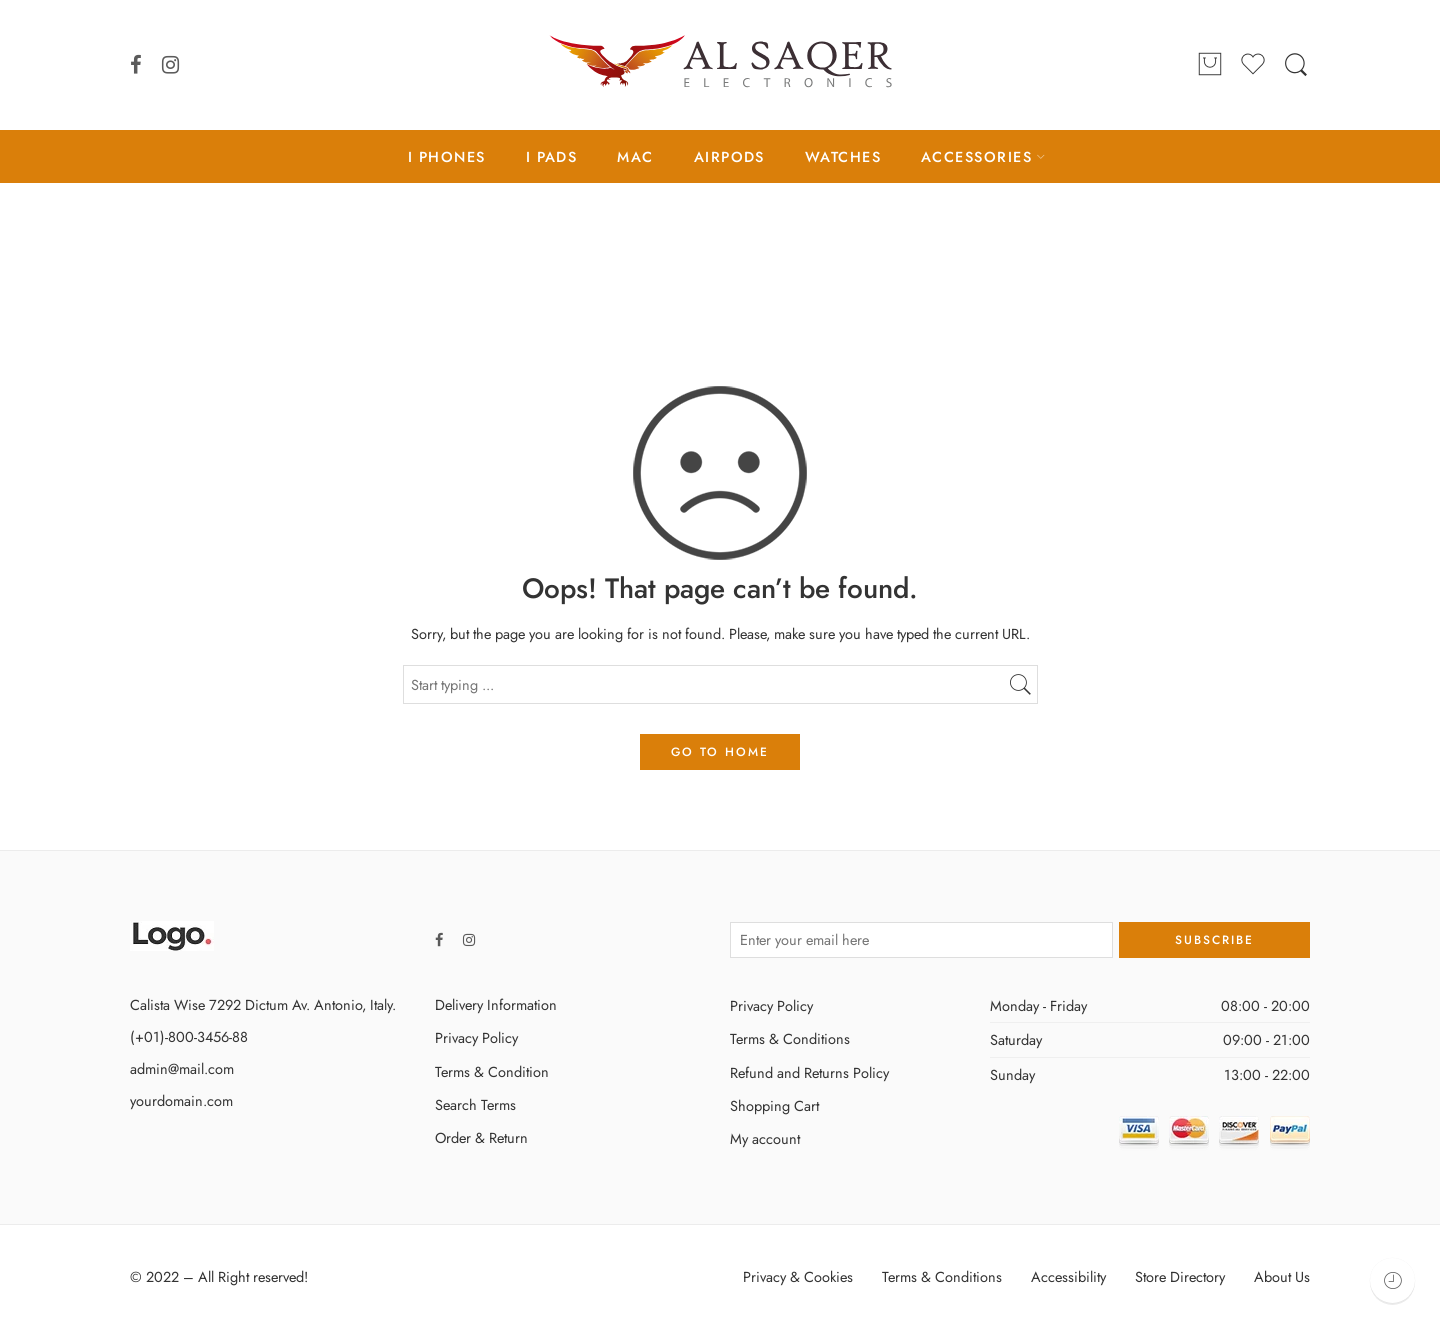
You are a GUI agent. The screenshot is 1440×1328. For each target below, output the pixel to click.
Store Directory (1180, 1276)
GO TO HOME (720, 752)
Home (720, 266)
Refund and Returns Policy (809, 1072)
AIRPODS (729, 156)
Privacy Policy (476, 1037)
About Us (1282, 1276)
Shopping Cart (774, 1105)
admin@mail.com (182, 1068)
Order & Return (481, 1137)
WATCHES (843, 156)
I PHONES (447, 156)
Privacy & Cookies (798, 1276)
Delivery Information (496, 1004)
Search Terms (475, 1104)
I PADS (552, 156)
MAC (635, 156)
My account (765, 1138)
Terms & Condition (492, 1071)
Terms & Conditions (790, 1038)
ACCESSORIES (976, 156)
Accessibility (1068, 1276)
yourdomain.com (181, 1100)
